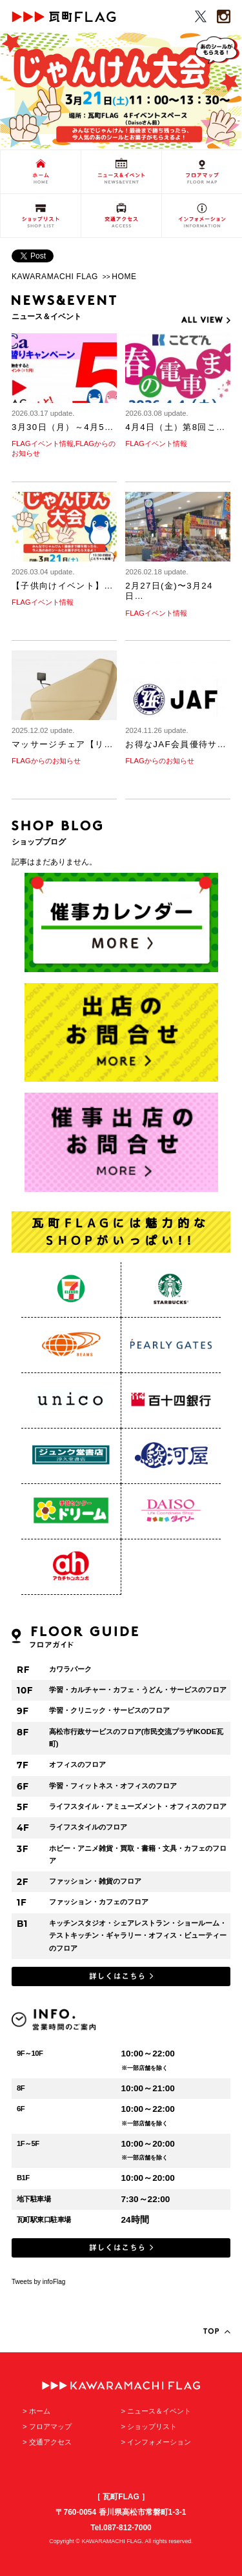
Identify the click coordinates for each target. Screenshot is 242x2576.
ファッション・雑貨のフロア (95, 1881)
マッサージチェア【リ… (63, 744)
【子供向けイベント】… (63, 585)
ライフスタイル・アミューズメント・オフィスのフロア (138, 1806)
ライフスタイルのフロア (88, 1827)
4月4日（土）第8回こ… (175, 427)
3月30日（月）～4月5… (63, 427)
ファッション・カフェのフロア (98, 1902)
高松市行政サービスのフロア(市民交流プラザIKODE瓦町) (136, 1738)
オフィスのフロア (77, 1764)
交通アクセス (50, 2442)
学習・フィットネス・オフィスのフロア (113, 1786)
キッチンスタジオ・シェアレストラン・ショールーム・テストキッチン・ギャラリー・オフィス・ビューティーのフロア (138, 1936)
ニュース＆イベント (159, 2411)
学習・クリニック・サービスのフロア (109, 1710)
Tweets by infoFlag (38, 2281)
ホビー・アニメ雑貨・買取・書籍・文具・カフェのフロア (138, 1854)
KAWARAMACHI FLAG (55, 276)
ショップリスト (152, 2426)
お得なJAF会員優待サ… (176, 744)
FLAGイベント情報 (43, 443)
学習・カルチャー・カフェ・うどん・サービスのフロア (138, 1689)
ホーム (39, 2411)
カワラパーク (70, 1669)
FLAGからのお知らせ (46, 761)
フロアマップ (50, 2426)
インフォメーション (159, 2442)
